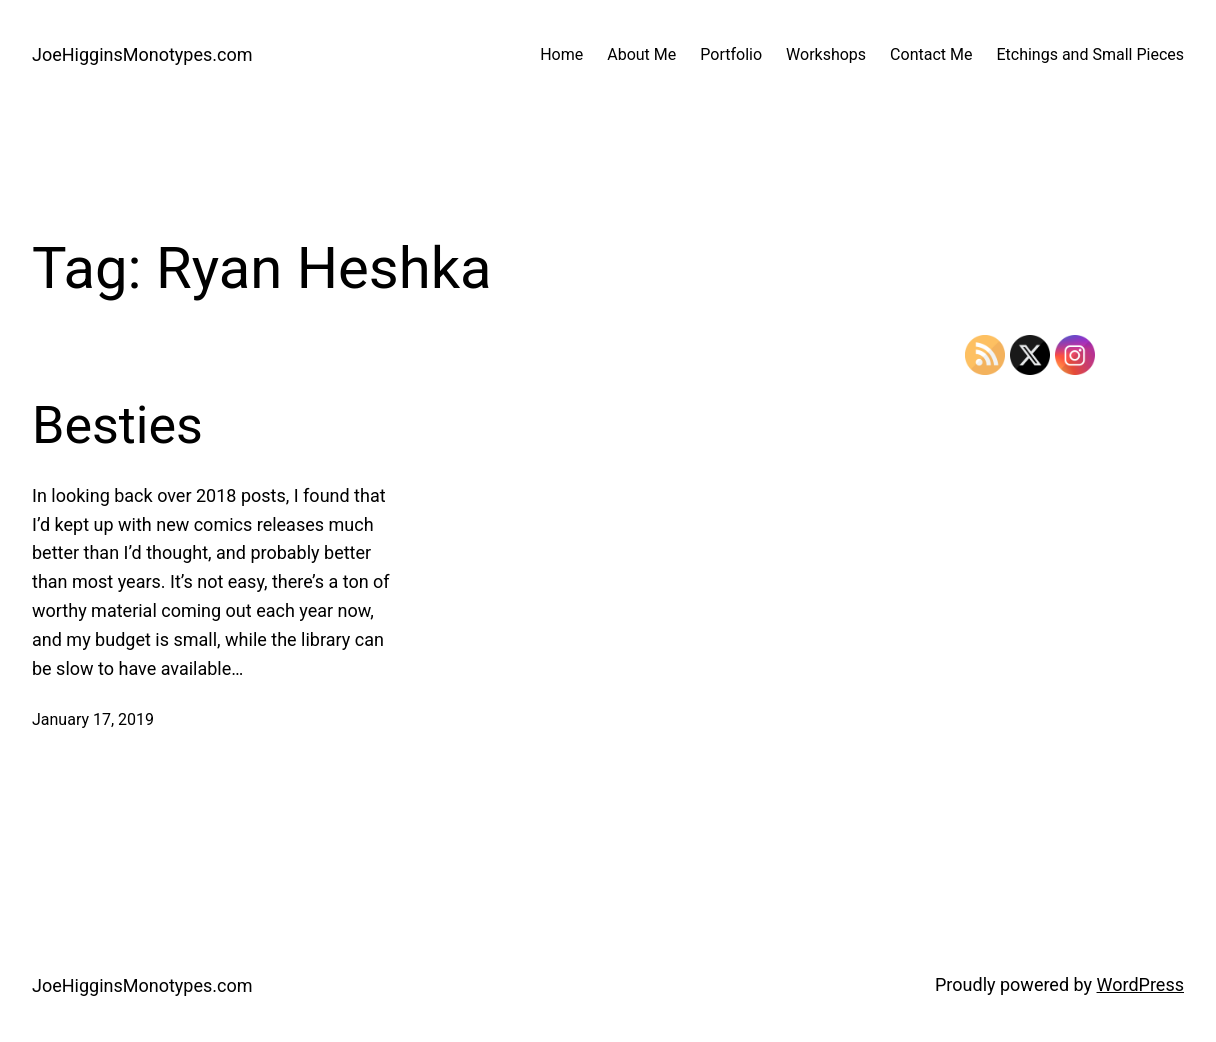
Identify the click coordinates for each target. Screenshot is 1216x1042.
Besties (117, 425)
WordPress (1140, 984)
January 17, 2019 (93, 719)
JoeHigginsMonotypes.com (142, 54)
